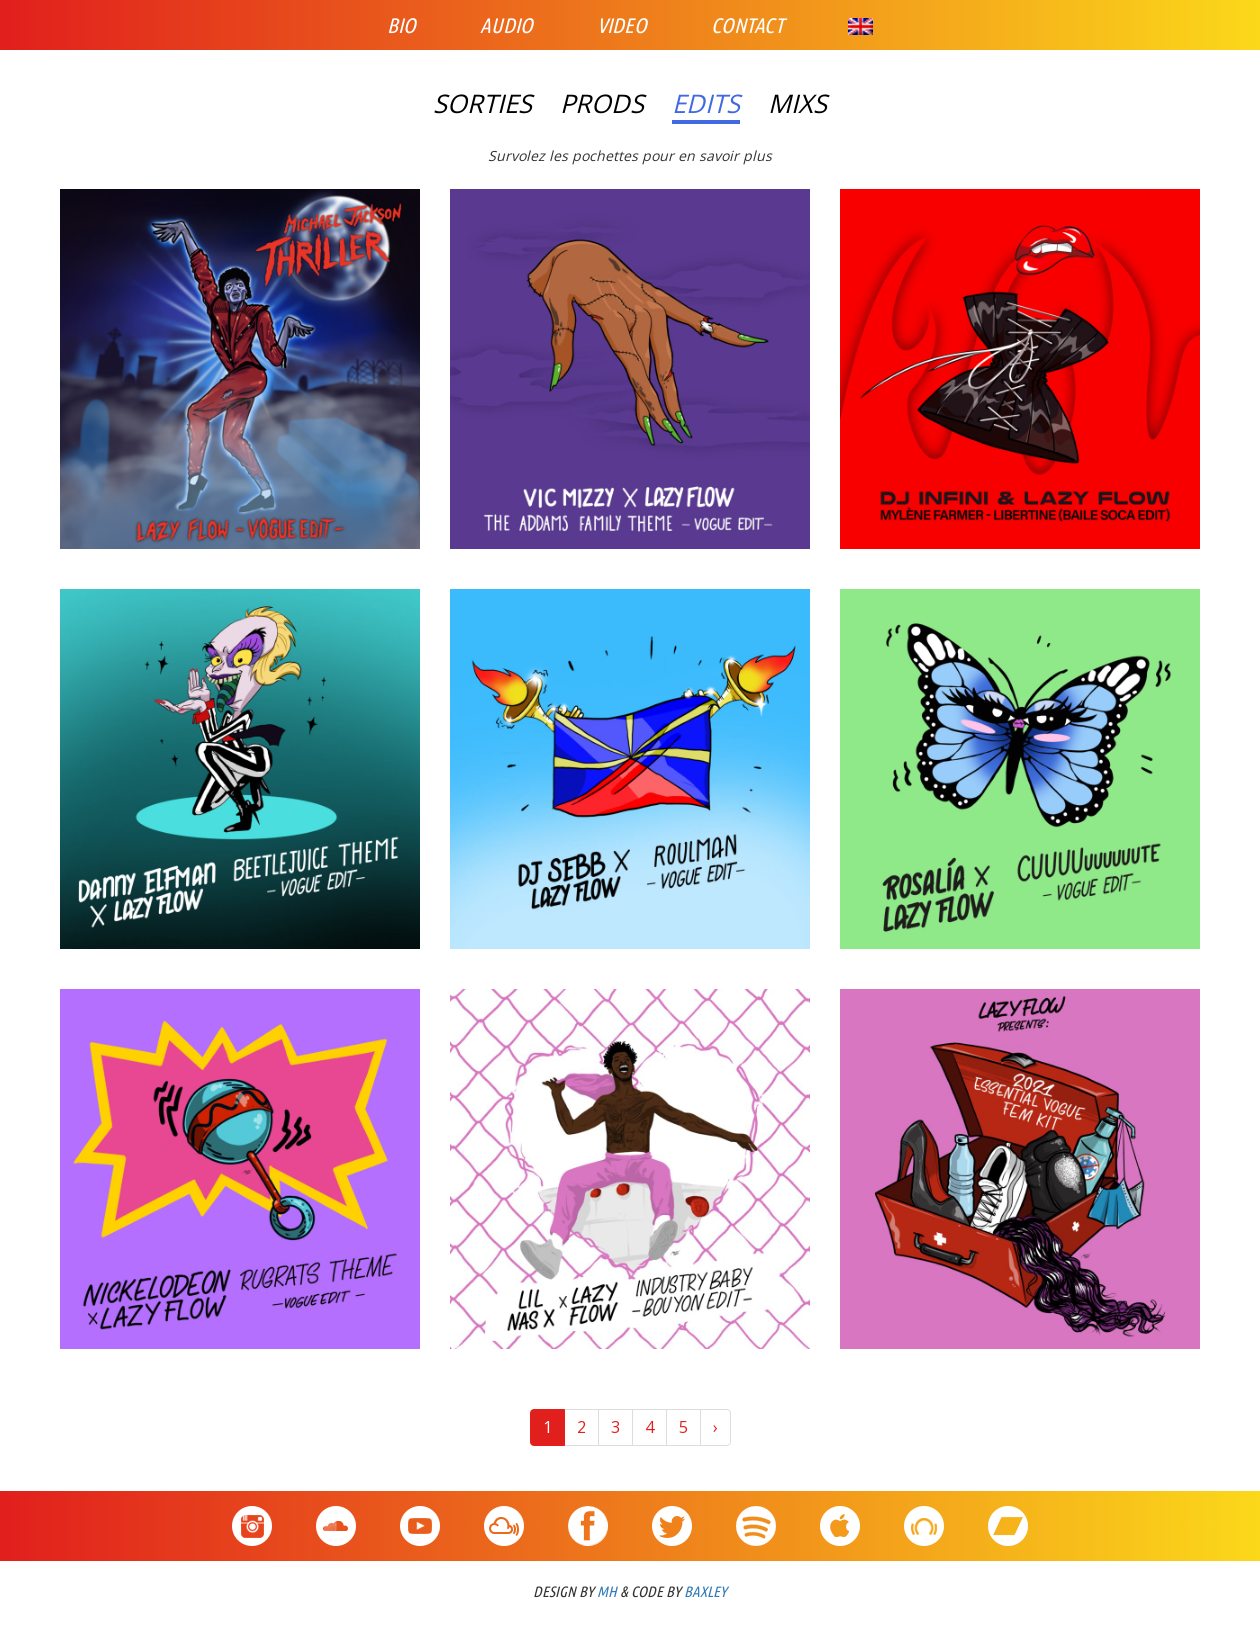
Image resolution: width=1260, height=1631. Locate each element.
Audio (506, 25)
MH (607, 1591)
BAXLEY (705, 1591)
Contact (747, 25)
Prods (602, 104)
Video (622, 25)
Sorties (482, 104)
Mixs (797, 104)
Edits (706, 104)
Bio (401, 25)
